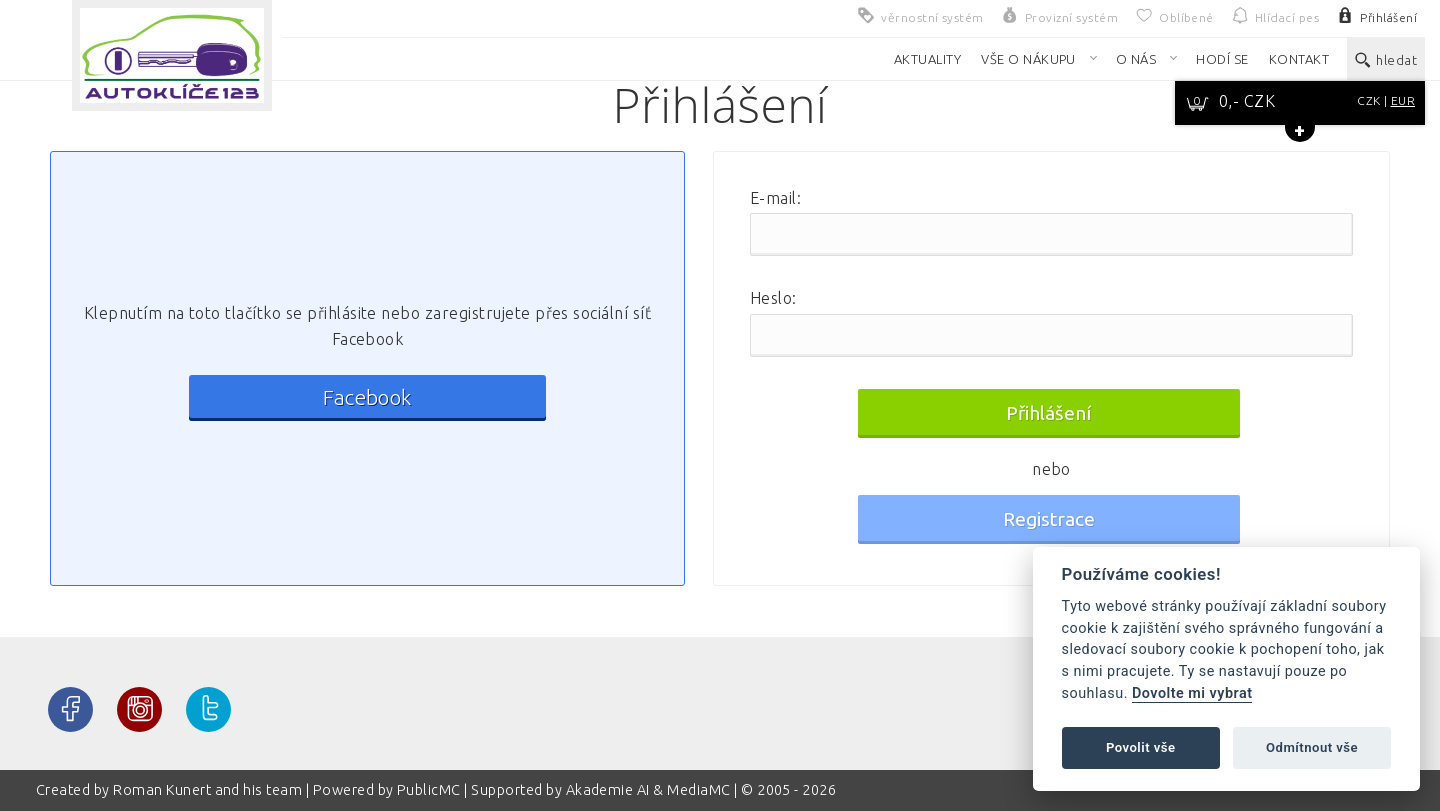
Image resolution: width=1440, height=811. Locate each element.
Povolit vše (1141, 747)
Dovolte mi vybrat (1192, 693)
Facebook (367, 397)
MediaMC (698, 790)
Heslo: (773, 298)
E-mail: (775, 198)
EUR (1403, 100)
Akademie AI (608, 790)
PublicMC (429, 790)
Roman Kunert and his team (209, 790)
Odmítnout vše (1312, 747)
